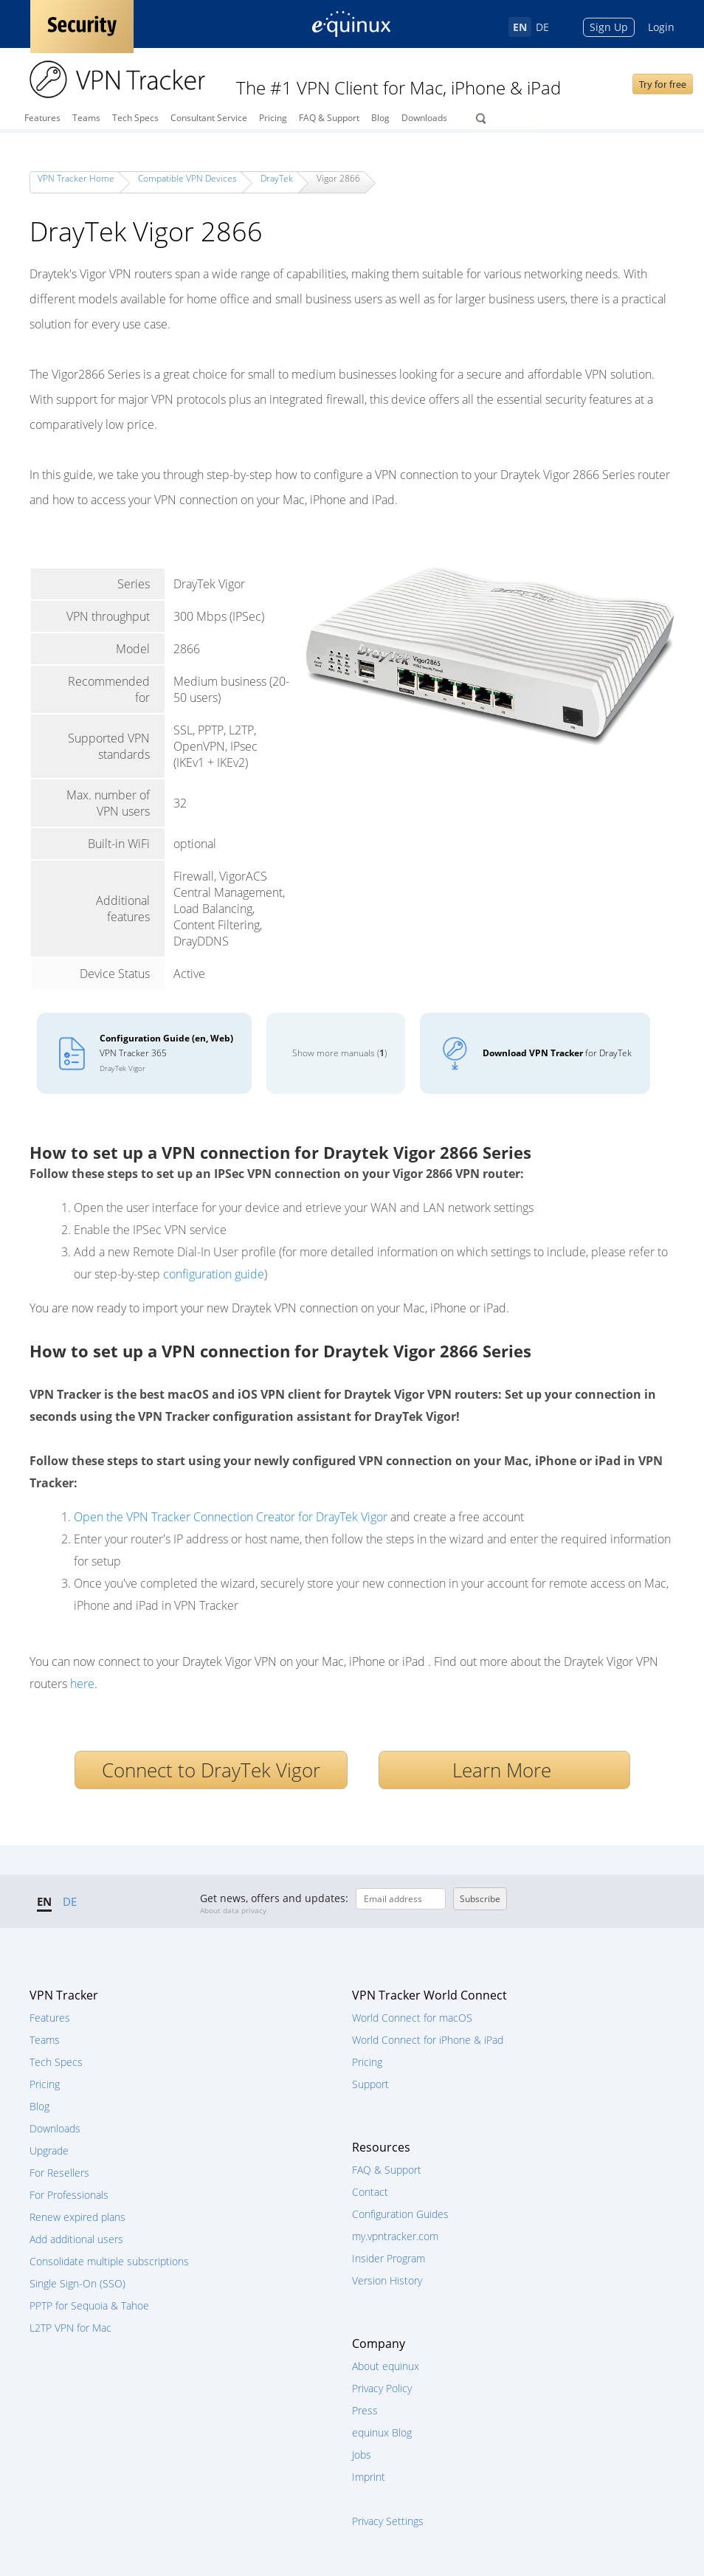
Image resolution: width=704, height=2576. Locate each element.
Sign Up (609, 27)
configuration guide (213, 1274)
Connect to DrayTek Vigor (211, 1770)
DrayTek (276, 178)
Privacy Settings (388, 2521)
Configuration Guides (400, 2214)
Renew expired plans (77, 2217)
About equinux (385, 2366)
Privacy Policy (382, 2388)
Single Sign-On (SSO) (77, 2283)
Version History (387, 2280)
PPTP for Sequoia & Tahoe (89, 2305)
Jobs (361, 2455)
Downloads (424, 117)
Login (661, 27)
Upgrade (49, 2150)
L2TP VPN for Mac (70, 2328)
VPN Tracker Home (76, 178)
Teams (86, 117)
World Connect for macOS (412, 2018)
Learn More (504, 1770)
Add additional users (76, 2239)
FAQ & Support (329, 117)
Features (42, 117)
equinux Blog (382, 2432)
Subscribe (480, 1899)
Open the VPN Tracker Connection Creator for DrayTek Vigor (230, 1517)
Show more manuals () (339, 1053)
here (82, 1684)
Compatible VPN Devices (187, 178)
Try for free (662, 84)
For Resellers (59, 2173)
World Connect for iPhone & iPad (427, 2040)
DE (542, 27)
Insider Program (388, 2258)
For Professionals (69, 2195)
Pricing (273, 117)
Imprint (368, 2477)
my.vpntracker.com (395, 2236)
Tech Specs (135, 117)
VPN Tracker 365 (166, 1052)
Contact (370, 2192)
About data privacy (233, 1910)
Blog (380, 117)
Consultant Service (208, 117)
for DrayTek (557, 1053)
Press (365, 2410)
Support (370, 2084)
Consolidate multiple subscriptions (109, 2261)
